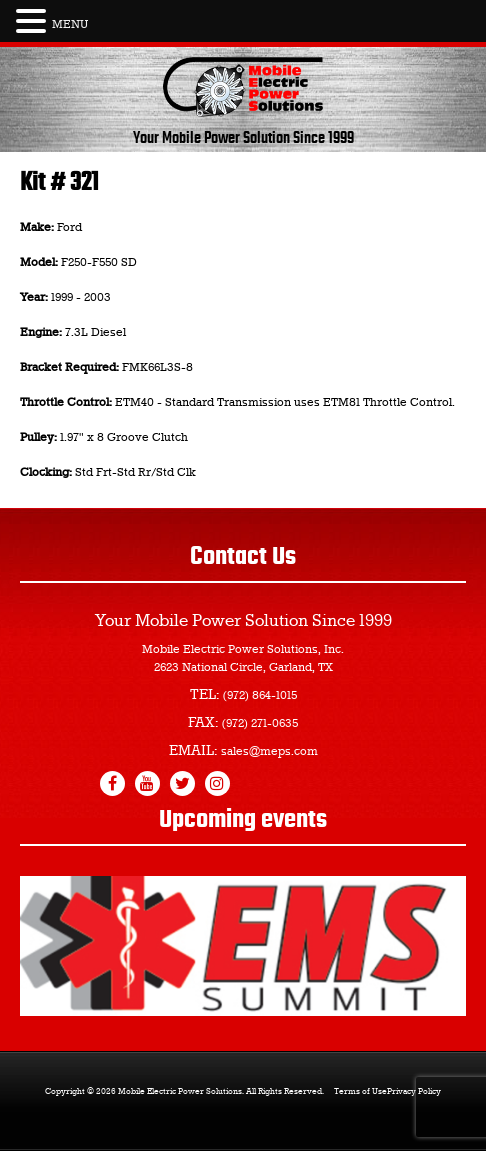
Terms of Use (360, 1092)
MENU (70, 25)
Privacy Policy (414, 1092)
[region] (243, 946)
